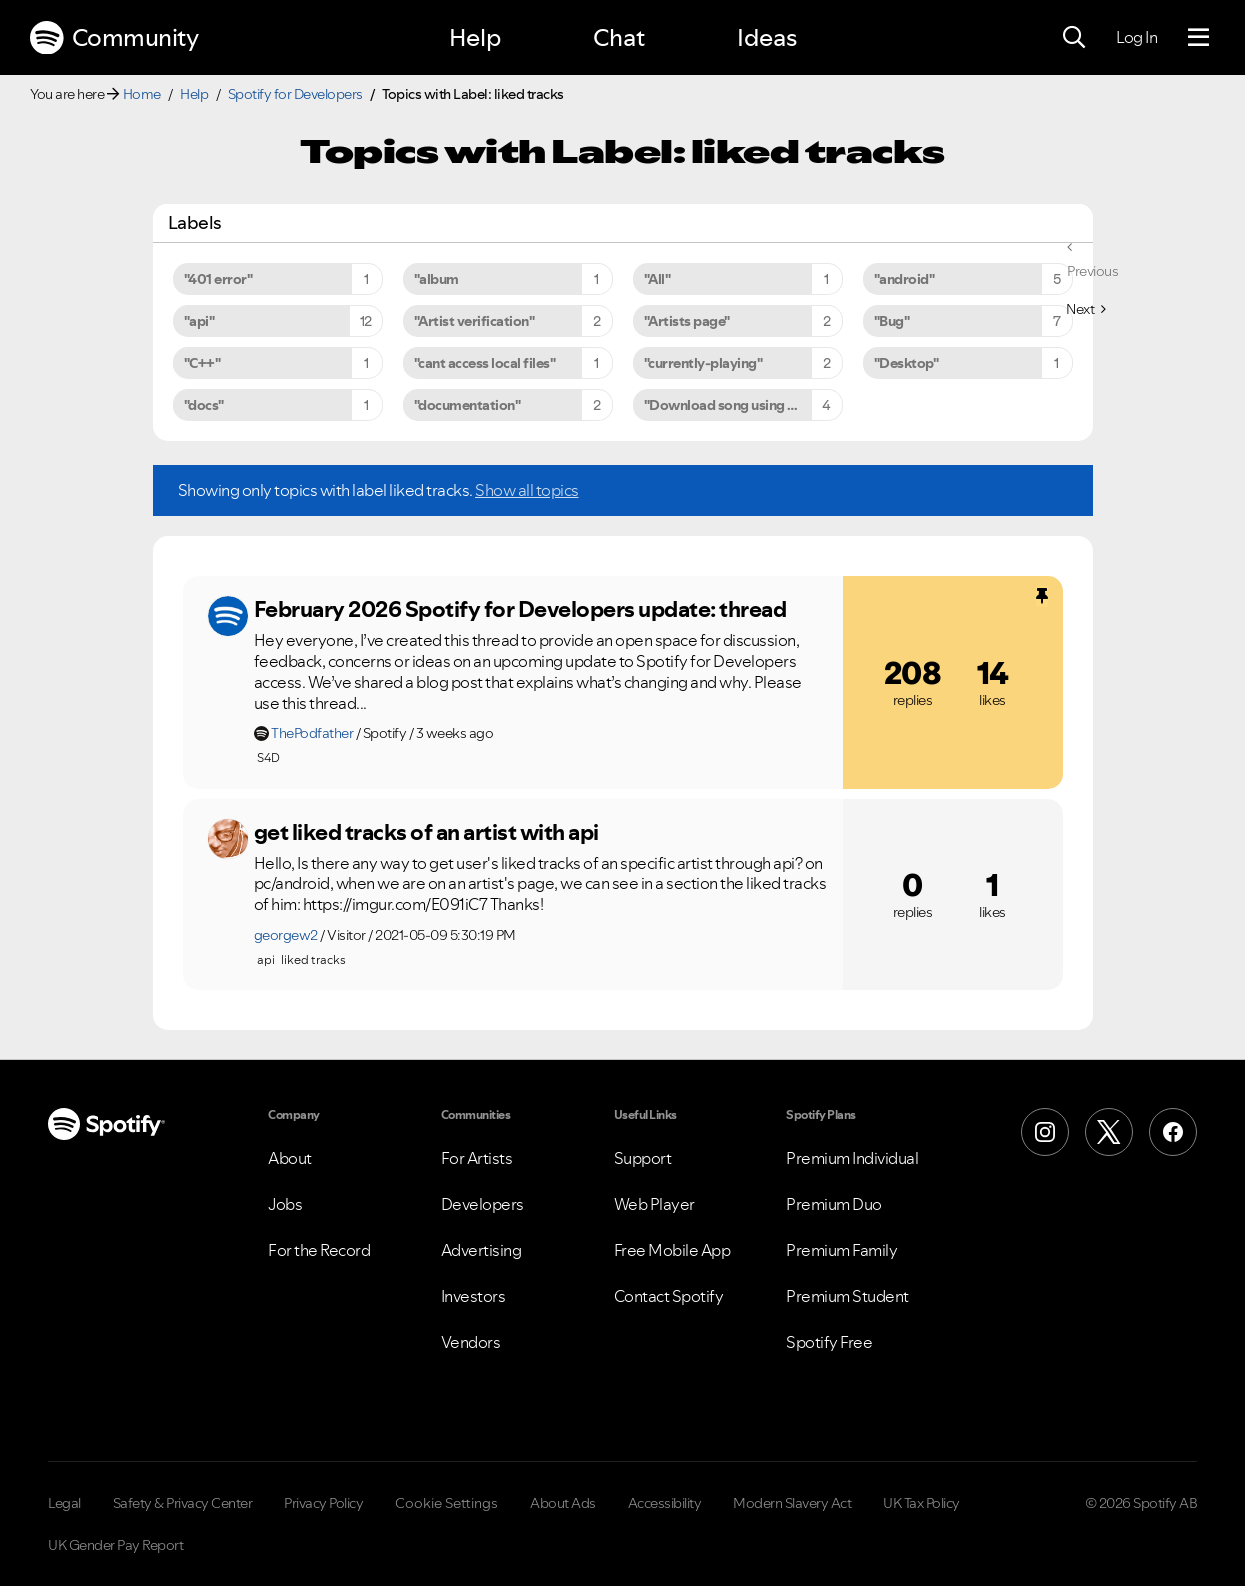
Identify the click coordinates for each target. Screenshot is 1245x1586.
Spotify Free (829, 1342)
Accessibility (665, 1503)
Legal (64, 1503)
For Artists (477, 1158)
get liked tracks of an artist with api (426, 832)
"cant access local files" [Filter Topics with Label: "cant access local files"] (485, 363)
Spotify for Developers (295, 94)
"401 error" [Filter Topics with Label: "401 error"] (218, 279)
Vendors (471, 1342)
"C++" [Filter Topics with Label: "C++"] (202, 363)
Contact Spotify (669, 1296)
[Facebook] (1173, 1132)
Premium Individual (852, 1158)
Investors (473, 1296)
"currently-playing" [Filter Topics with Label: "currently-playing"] (703, 363)
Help (475, 37)
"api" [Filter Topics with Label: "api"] (199, 321)
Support (643, 1158)
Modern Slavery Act (792, 1503)
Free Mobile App (672, 1250)
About (290, 1158)
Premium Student (847, 1296)
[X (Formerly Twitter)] (1109, 1132)
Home (142, 94)
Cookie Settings (446, 1503)
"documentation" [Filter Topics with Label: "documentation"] (467, 405)
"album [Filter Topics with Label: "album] (436, 279)
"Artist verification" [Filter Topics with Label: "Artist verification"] (474, 321)
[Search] (1074, 38)
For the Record (319, 1250)
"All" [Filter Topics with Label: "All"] (657, 279)
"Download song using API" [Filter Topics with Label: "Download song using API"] (729, 405)
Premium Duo (834, 1204)
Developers (482, 1204)
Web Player (654, 1204)
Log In (1136, 37)
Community (114, 38)
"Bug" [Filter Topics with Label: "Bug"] (892, 321)
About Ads (563, 1503)
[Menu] (1198, 38)
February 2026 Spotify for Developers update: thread (520, 609)
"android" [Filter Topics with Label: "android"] (904, 279)
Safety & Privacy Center (183, 1503)
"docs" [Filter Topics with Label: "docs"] (204, 405)
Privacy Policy (323, 1503)
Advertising (481, 1250)
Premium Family (841, 1250)
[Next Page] (1085, 309)
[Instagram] (1045, 1132)
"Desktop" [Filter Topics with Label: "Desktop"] (906, 363)
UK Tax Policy (921, 1503)
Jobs (285, 1204)
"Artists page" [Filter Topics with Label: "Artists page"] (687, 321)
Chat (619, 37)
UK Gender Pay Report (115, 1545)
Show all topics (527, 490)
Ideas (767, 37)
